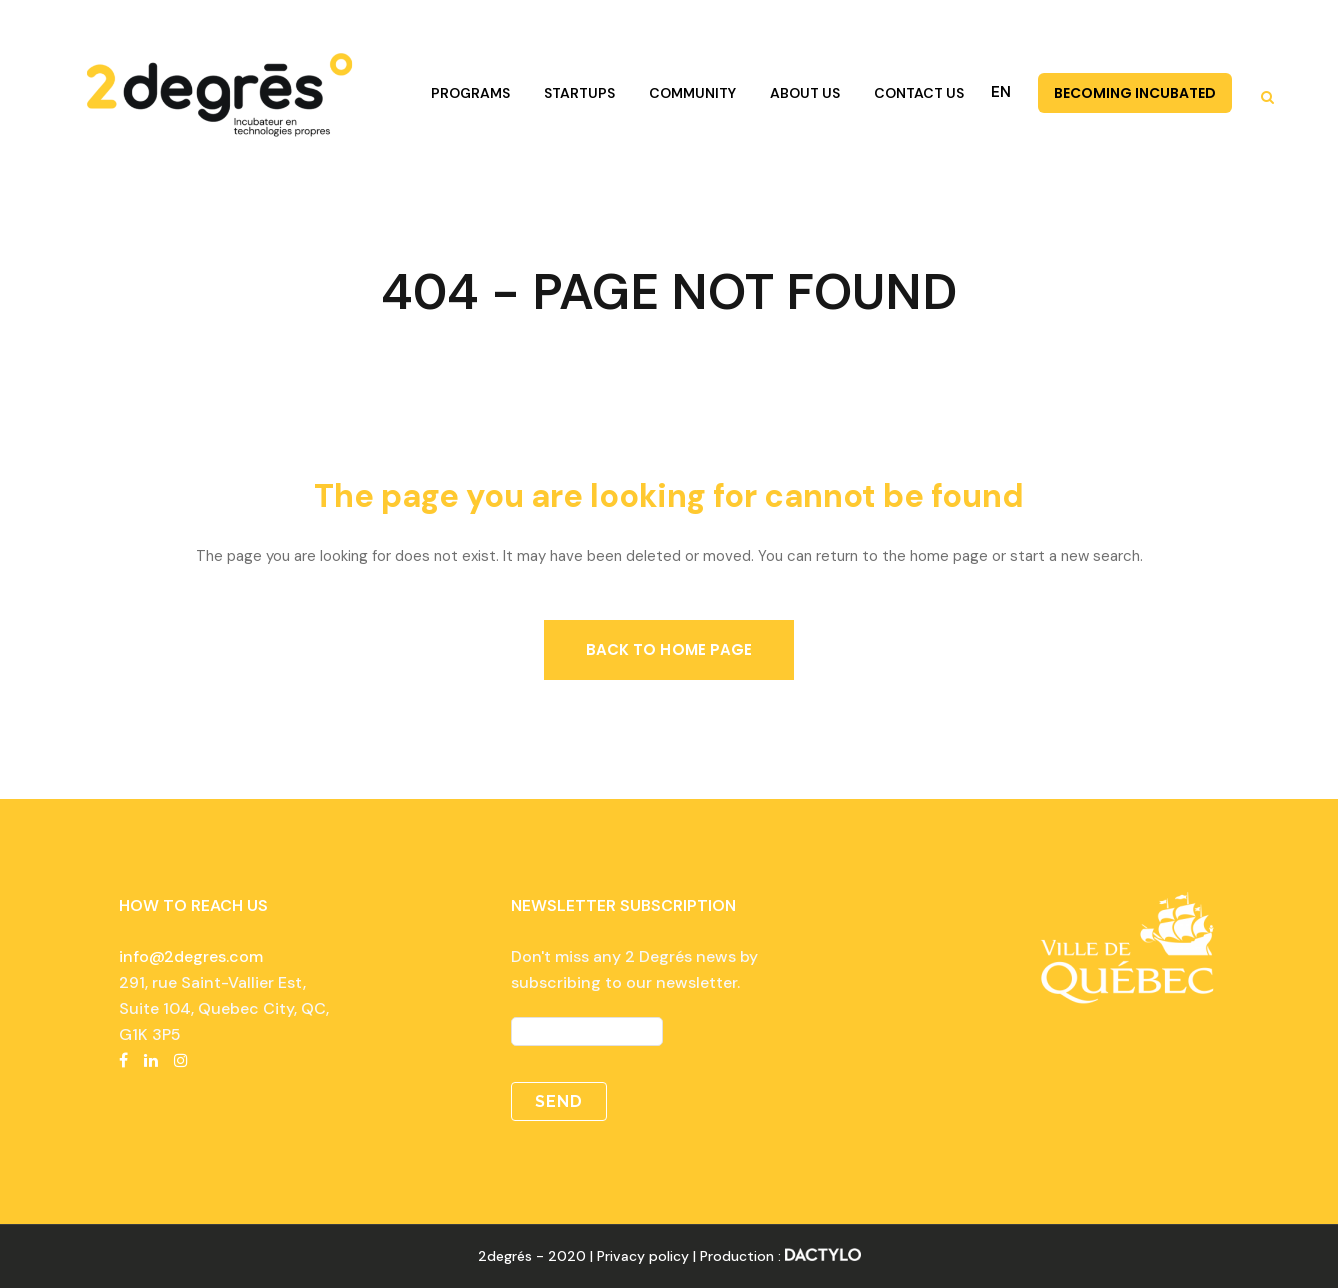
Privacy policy (643, 1256)
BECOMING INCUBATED (1135, 93)
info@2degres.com (191, 956)
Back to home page (669, 649)
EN (1001, 92)
